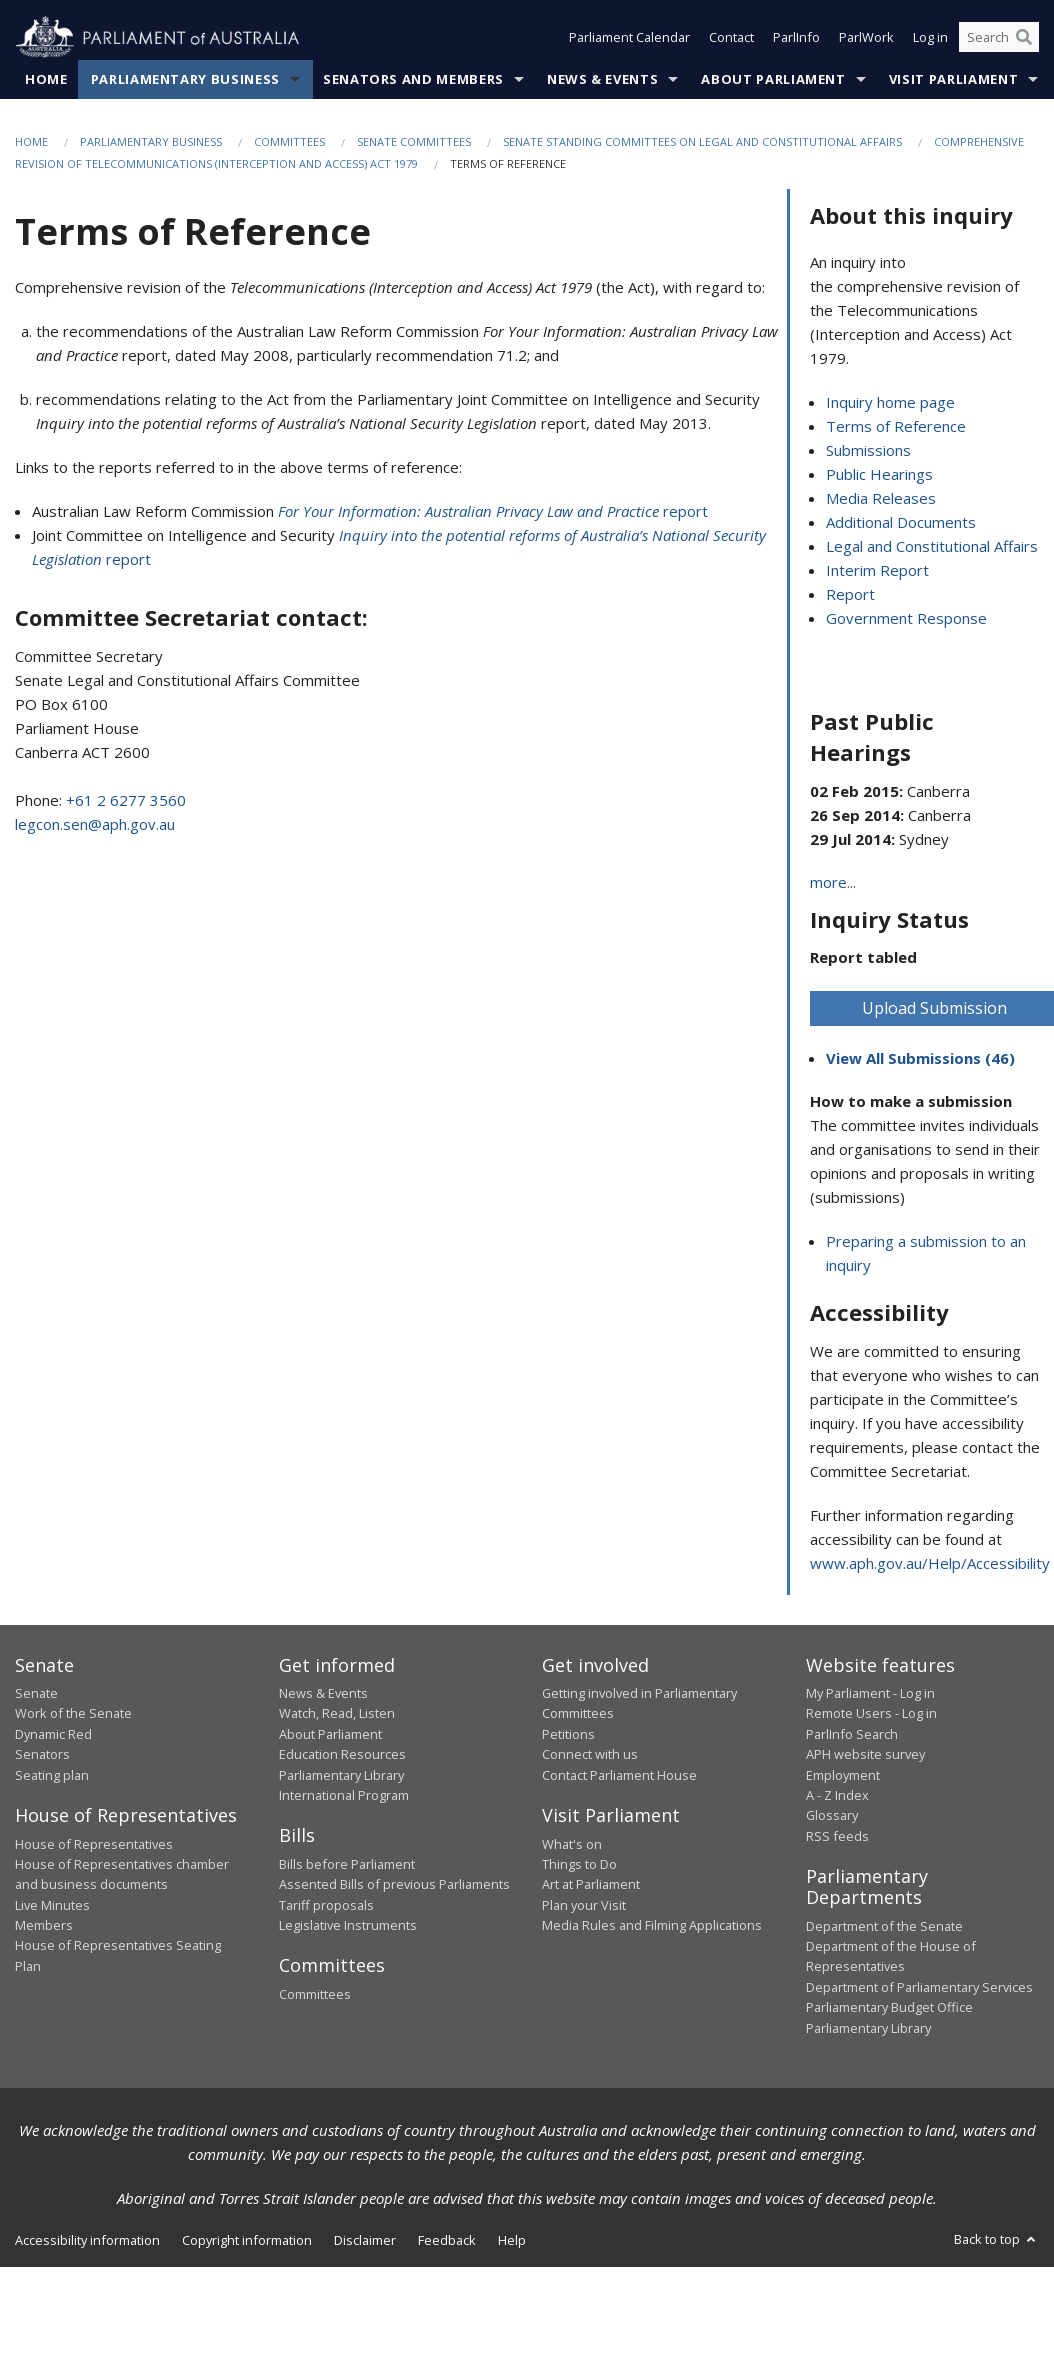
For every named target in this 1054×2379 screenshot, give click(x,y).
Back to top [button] (996, 2239)
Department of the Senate (884, 1926)
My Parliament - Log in (870, 1693)
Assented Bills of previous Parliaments (394, 1885)
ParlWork (866, 38)
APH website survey (865, 1755)
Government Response (906, 619)
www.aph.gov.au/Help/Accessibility (930, 1563)
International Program (344, 1795)
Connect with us (590, 1755)
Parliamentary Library (341, 1775)
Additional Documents (901, 523)
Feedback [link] (447, 2240)
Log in (930, 38)
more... (833, 882)
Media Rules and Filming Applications (652, 1926)
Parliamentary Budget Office (889, 2008)
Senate (36, 1693)
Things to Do (579, 1864)
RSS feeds (837, 1836)
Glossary (832, 1816)
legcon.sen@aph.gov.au (95, 824)
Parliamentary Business (185, 79)
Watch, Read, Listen (337, 1714)
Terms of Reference (896, 427)
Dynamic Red (53, 1734)
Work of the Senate (73, 1714)
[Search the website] (999, 38)
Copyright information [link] (247, 2240)
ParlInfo (796, 38)
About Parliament (773, 79)
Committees (289, 141)
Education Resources (342, 1755)
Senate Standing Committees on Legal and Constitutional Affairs (702, 141)
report (493, 511)
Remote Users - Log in (871, 1714)
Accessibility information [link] (87, 2240)
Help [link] (512, 2240)
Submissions (868, 451)
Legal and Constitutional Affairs (932, 547)
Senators (42, 1755)
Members (44, 1926)
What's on (572, 1844)
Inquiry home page (890, 403)
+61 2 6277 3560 (126, 800)
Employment (843, 1775)
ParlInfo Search (852, 1734)
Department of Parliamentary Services (919, 1987)
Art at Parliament (591, 1885)
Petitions (568, 1734)
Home (46, 79)
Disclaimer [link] (365, 2240)
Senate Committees (414, 141)
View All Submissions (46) (920, 1059)
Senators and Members (413, 79)
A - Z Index (837, 1795)
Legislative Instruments (348, 1926)
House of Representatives (94, 1844)
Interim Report (877, 571)
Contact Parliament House (619, 1775)
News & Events (602, 79)
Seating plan (52, 1775)
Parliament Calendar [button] (629, 38)
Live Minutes (52, 1905)
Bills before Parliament (347, 1864)
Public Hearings (879, 475)
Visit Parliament (953, 79)
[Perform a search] (1024, 38)
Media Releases (881, 499)
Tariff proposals (326, 1905)
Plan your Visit (584, 1905)
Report (850, 595)
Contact (731, 38)
